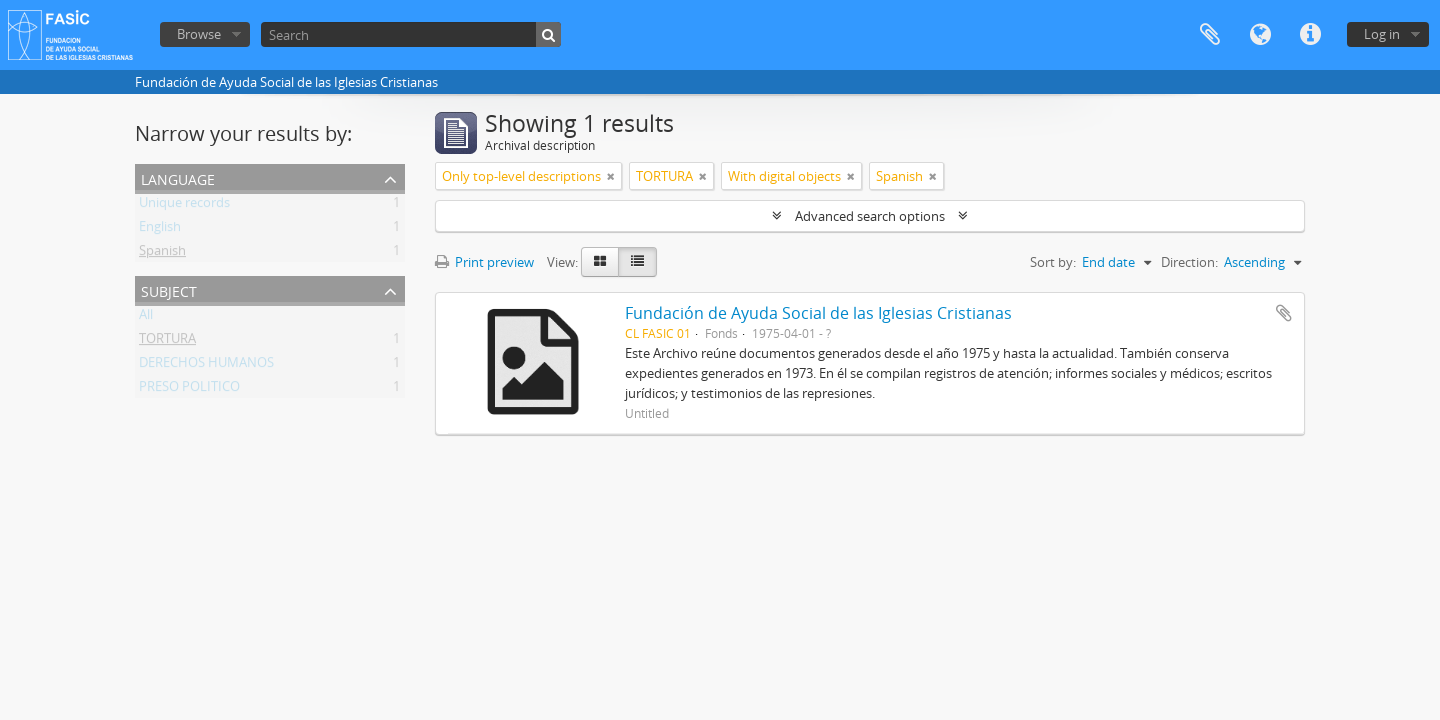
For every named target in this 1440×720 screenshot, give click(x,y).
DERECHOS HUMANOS (206, 366)
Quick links (1310, 35)
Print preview (484, 262)
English (160, 230)
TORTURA (167, 342)
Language (1260, 35)
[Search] (411, 34)
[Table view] (637, 262)
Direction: (1189, 262)
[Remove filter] (611, 176)
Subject (169, 289)
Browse (199, 34)
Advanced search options (870, 216)
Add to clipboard (1284, 313)
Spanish (162, 254)
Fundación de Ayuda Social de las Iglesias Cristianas (818, 313)
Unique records (184, 206)
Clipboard (1210, 35)
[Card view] (600, 262)
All (146, 318)
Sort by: (1053, 262)
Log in (1382, 34)
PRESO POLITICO (189, 390)
